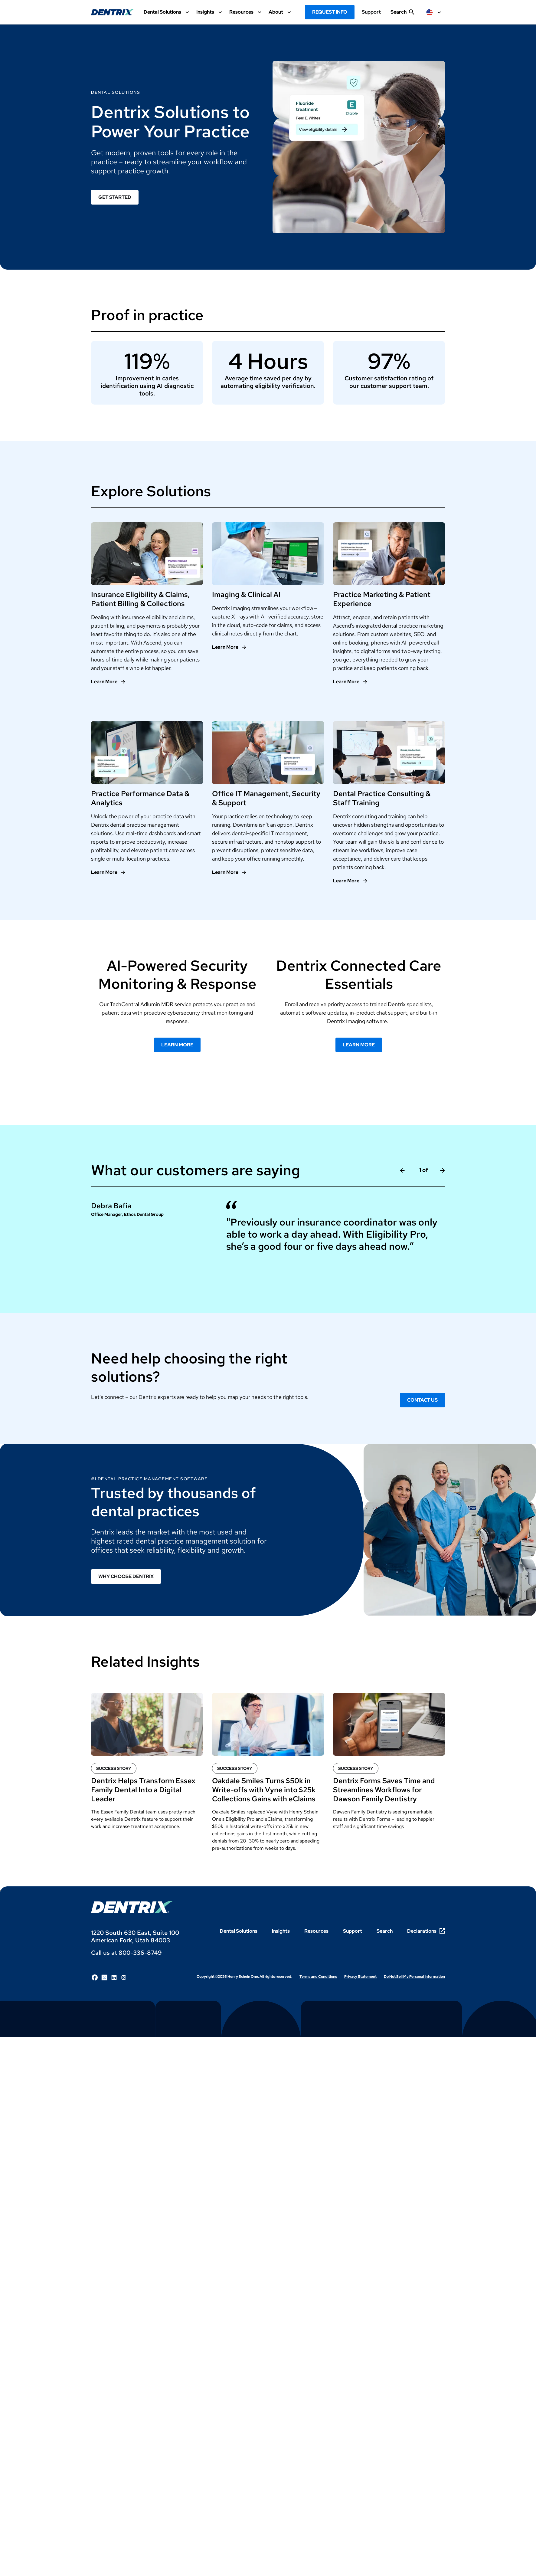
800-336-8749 (140, 1954)
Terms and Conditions (318, 1978)
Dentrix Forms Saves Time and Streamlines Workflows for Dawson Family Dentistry (384, 1791)
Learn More (177, 1046)
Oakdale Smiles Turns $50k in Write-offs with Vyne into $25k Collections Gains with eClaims (263, 1791)
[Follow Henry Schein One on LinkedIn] (114, 1979)
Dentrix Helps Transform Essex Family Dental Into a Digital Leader (143, 1791)
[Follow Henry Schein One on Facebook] (94, 1979)
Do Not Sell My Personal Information (414, 1978)
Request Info (329, 12)
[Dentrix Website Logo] (112, 12)
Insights (281, 1933)
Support (371, 12)
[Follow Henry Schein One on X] (104, 1979)
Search (385, 1933)
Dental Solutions (238, 1933)
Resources (316, 1933)
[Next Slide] (442, 1171)
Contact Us (422, 1401)
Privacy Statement (360, 1978)
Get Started (114, 197)
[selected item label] (434, 12)
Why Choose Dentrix (126, 1578)
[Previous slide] (402, 1171)
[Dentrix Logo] (132, 1909)
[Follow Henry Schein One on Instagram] (123, 1979)
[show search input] (402, 14)
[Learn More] (108, 682)
